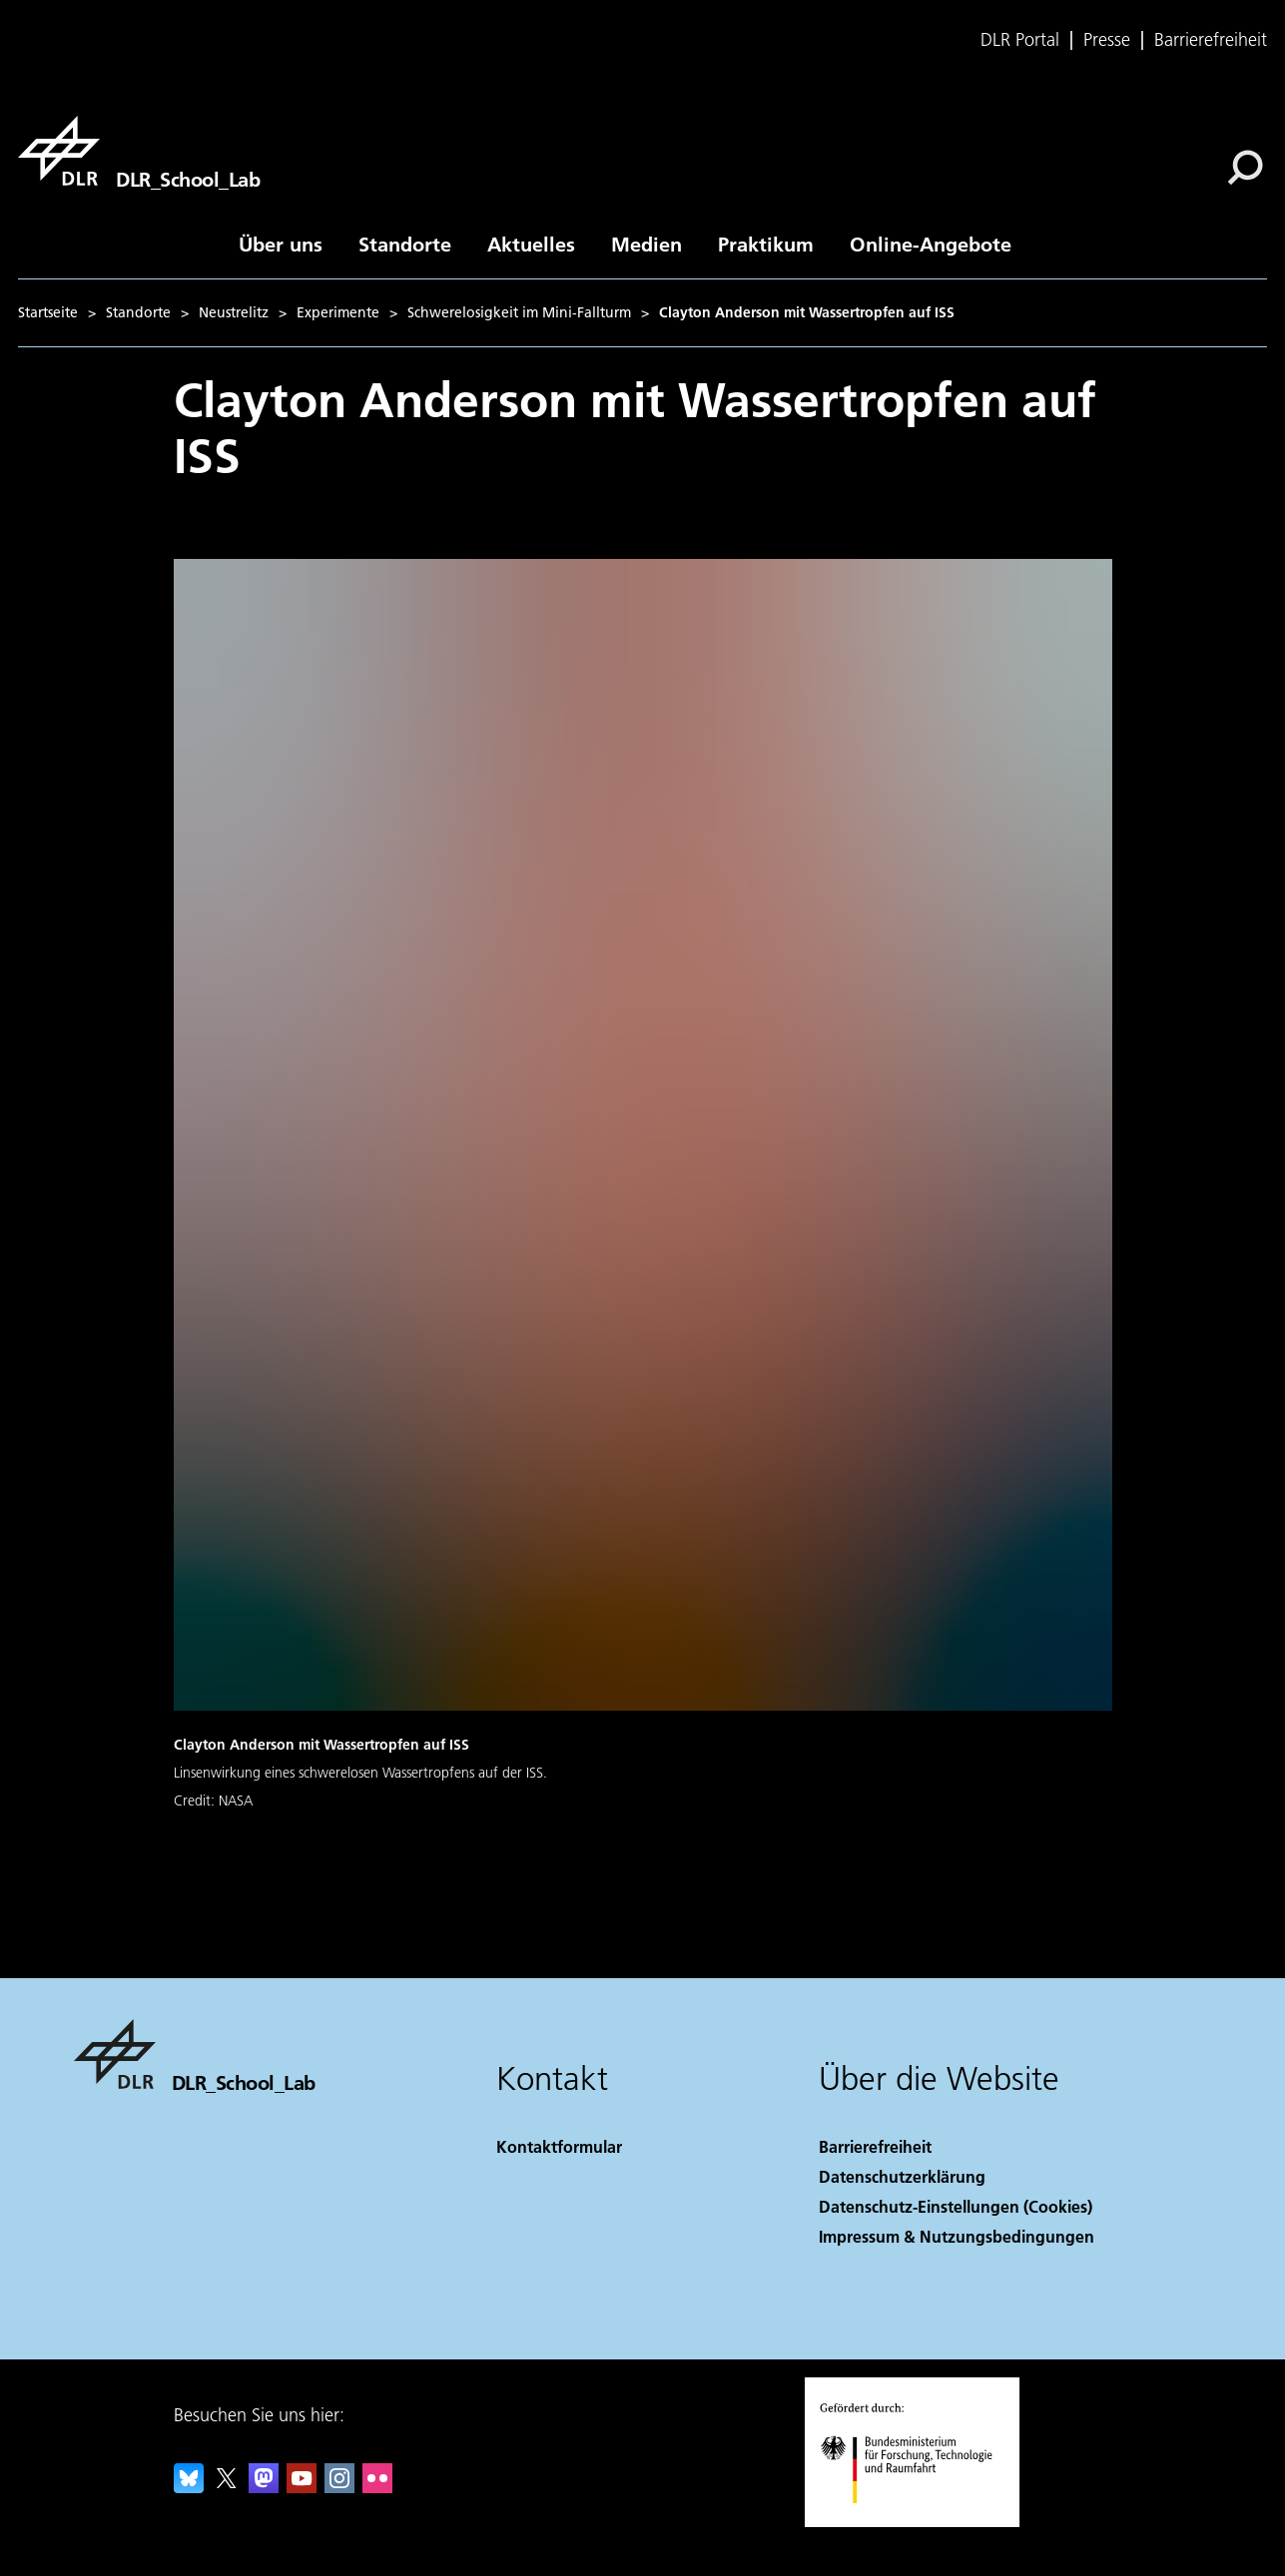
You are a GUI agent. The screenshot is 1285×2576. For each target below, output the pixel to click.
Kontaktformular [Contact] (559, 2146)
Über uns (280, 244)
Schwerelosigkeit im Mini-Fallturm (519, 312)
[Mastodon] (264, 2486)
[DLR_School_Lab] (139, 151)
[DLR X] (227, 2486)
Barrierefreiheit (1210, 40)
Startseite (48, 312)
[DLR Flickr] (377, 2486)
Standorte (404, 244)
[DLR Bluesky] (189, 2486)
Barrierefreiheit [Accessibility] (875, 2146)
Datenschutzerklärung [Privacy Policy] (902, 2176)
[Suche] (1245, 168)
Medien (646, 244)
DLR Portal (1019, 40)
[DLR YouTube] (302, 2486)
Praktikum (766, 244)
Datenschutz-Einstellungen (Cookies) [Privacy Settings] (955, 2206)
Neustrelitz (234, 312)
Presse (1106, 40)
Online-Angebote (930, 244)
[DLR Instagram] (339, 2486)
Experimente (338, 312)
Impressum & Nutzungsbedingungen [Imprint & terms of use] (956, 2236)
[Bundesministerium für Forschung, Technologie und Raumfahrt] (917, 2520)
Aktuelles (531, 244)
